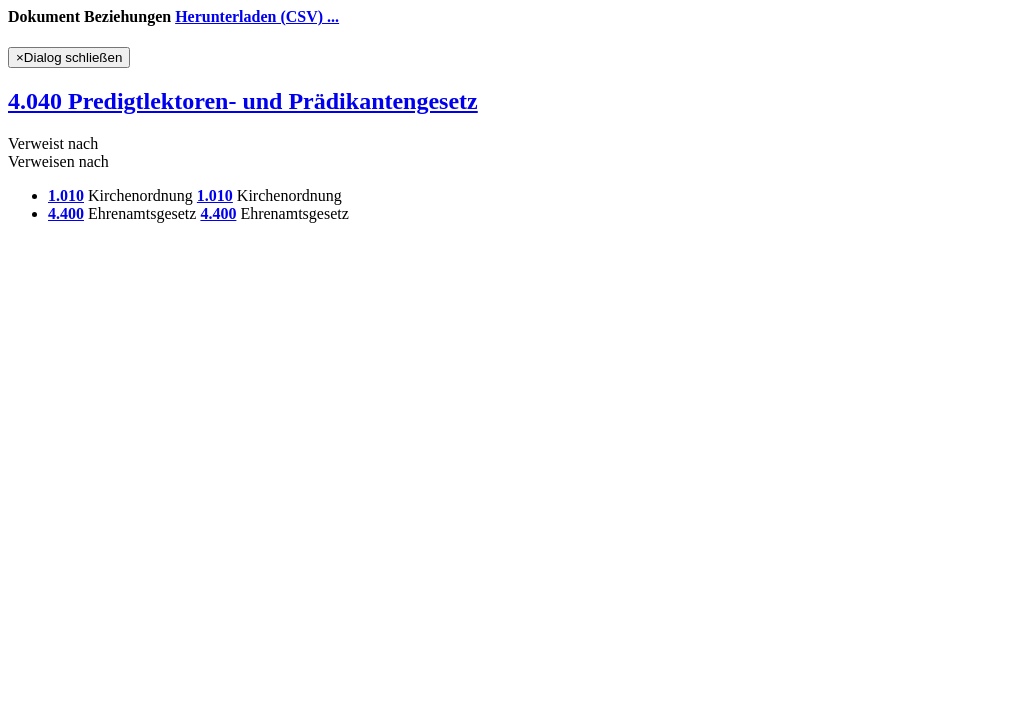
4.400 (66, 213)
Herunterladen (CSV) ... (257, 16)
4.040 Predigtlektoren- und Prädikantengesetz (243, 101)
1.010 (66, 195)
